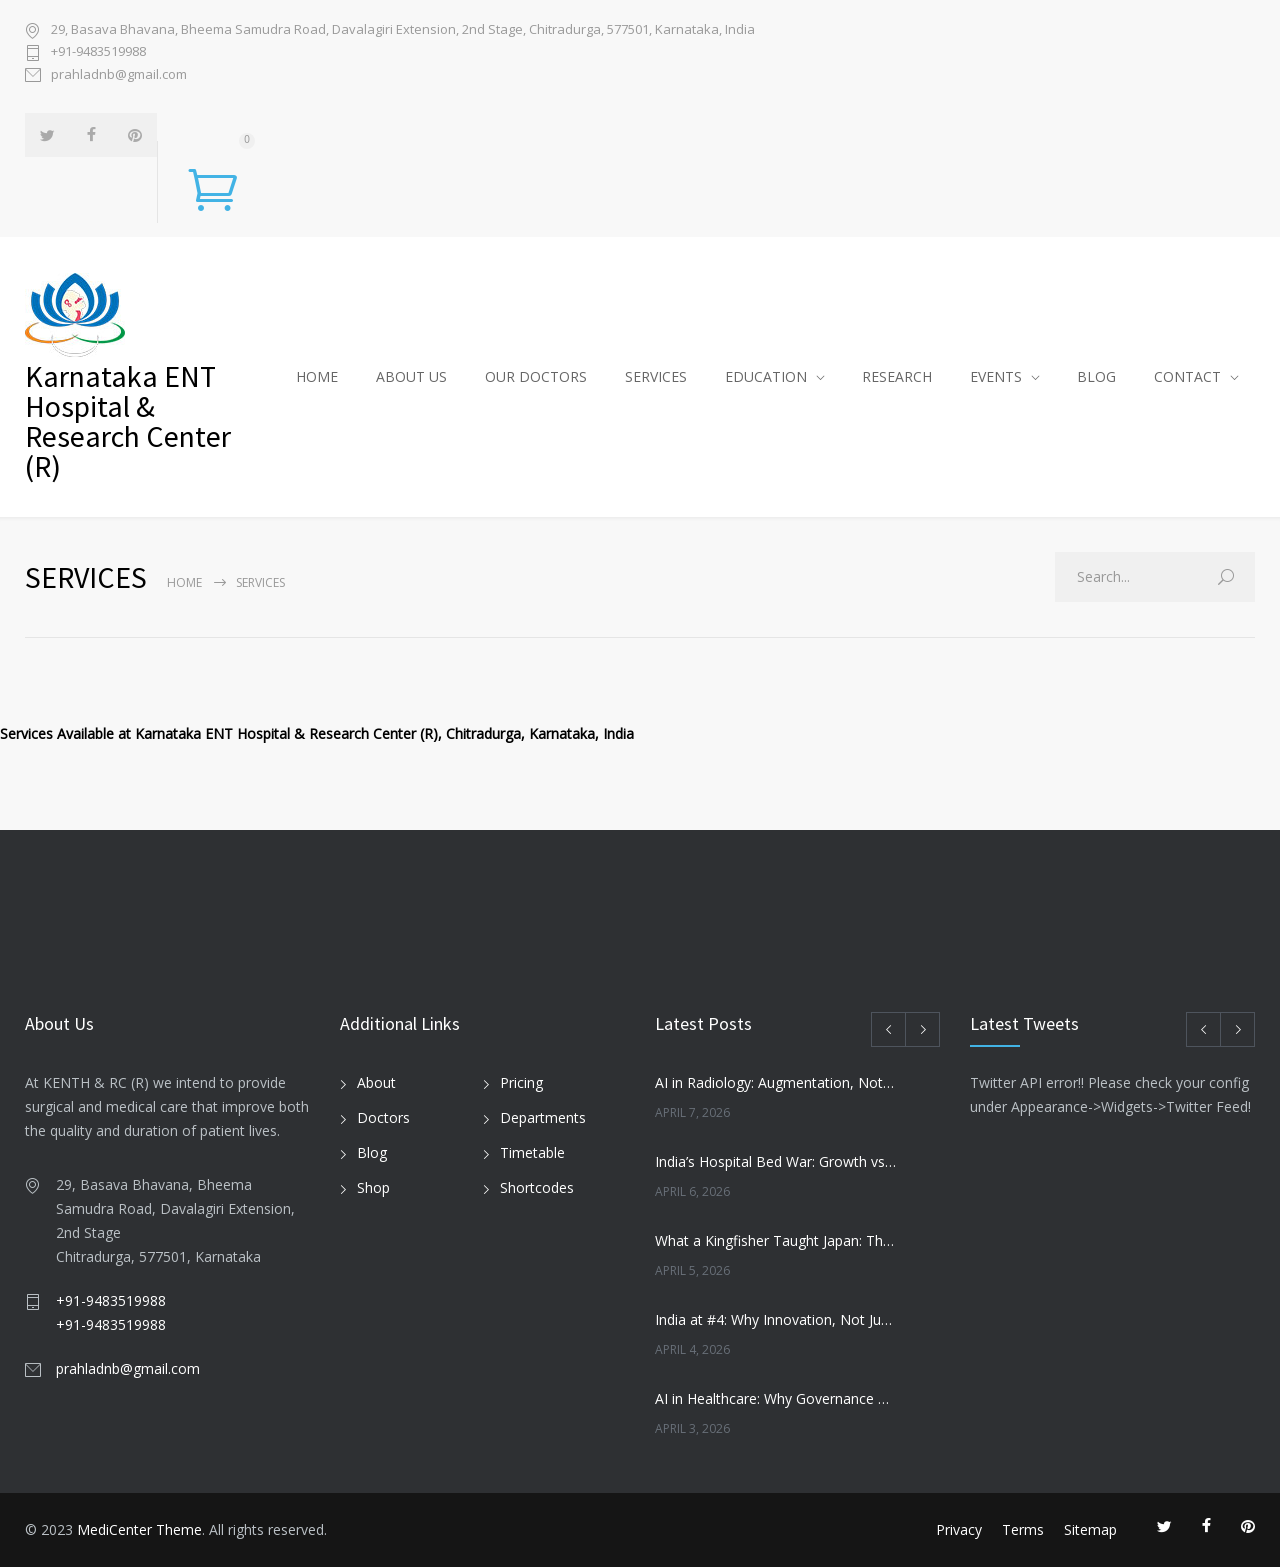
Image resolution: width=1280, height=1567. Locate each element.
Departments (543, 1117)
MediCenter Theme (139, 1529)
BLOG (1096, 376)
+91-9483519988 (98, 51)
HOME (317, 376)
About (376, 1082)
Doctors (383, 1117)
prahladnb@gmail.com (119, 74)
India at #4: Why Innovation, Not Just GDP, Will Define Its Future (776, 1319)
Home (184, 582)
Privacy (959, 1529)
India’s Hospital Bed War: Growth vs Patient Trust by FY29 (776, 1161)
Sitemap (1090, 1529)
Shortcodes (537, 1187)
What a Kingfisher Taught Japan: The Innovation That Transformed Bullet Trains (776, 1240)
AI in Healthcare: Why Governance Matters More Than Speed (776, 1398)
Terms (1023, 1529)
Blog (372, 1152)
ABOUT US (411, 376)
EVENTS (996, 376)
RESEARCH (897, 376)
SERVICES (656, 376)
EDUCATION (766, 376)
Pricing (521, 1082)
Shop (373, 1187)
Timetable (532, 1152)
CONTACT (1187, 376)
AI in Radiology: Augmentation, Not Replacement (776, 1082)
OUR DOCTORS (536, 376)
